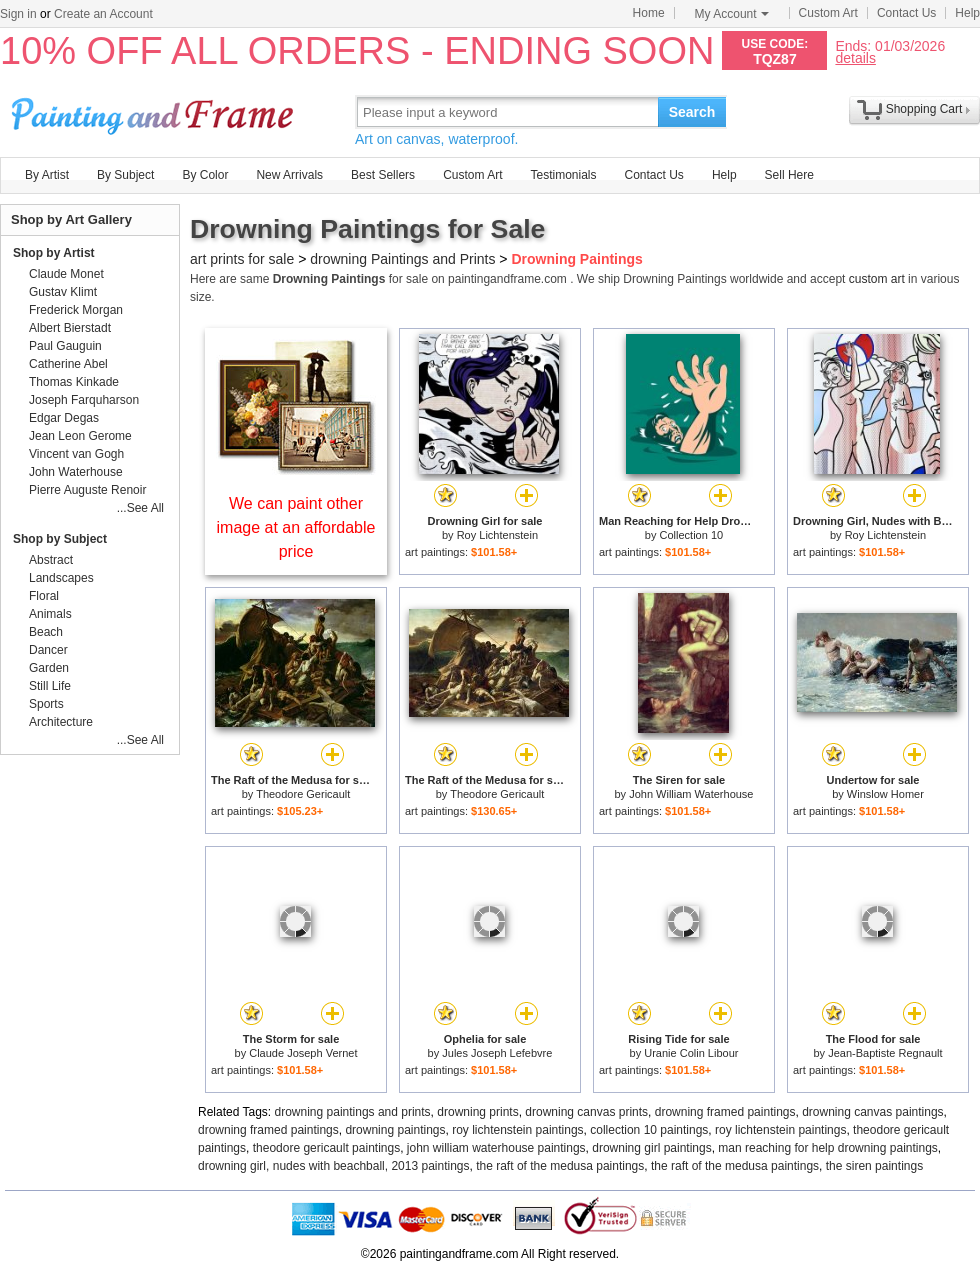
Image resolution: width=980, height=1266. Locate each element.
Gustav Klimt (63, 292)
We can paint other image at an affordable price (296, 527)
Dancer (48, 650)
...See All (140, 508)
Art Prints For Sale (155, 111)
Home (649, 13)
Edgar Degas (64, 418)
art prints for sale (242, 259)
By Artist (47, 175)
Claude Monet (66, 274)
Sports (46, 704)
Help (967, 13)
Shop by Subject (60, 539)
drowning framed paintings (725, 1112)
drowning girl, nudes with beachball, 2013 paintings (334, 1166)
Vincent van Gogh (76, 454)
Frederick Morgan (76, 310)
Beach (46, 632)
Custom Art (828, 13)
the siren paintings (874, 1166)
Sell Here (789, 175)
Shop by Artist (54, 253)
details (855, 57)
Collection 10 (692, 535)
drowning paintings (395, 1130)
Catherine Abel (68, 364)
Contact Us (906, 13)
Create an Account (103, 14)
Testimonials (563, 175)
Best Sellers (383, 175)
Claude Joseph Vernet (303, 1053)
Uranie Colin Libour (691, 1053)
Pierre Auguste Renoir (87, 490)
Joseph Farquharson (84, 400)
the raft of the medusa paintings (560, 1166)
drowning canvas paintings (872, 1112)
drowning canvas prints (586, 1112)
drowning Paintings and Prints (402, 259)
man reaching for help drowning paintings (827, 1148)
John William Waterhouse (691, 794)
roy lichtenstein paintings (517, 1130)
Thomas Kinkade (74, 382)
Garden (49, 668)
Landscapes (61, 578)
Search (692, 112)
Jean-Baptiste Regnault (885, 1053)
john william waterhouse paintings (496, 1148)
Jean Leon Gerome (80, 436)
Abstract (51, 560)
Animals (50, 614)
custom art (877, 279)
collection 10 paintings (649, 1130)
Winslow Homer (885, 794)
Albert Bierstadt (70, 328)
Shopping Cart (924, 109)
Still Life (50, 686)
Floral (44, 596)
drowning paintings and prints (353, 1112)
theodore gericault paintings (326, 1148)
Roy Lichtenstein (497, 535)
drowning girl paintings (651, 1148)
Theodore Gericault (303, 794)
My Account (732, 14)
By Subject (125, 175)
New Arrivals (289, 175)
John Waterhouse (76, 472)
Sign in (18, 14)
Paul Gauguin (65, 346)
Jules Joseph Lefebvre (497, 1053)
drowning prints (477, 1112)
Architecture (61, 722)
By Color (205, 175)
